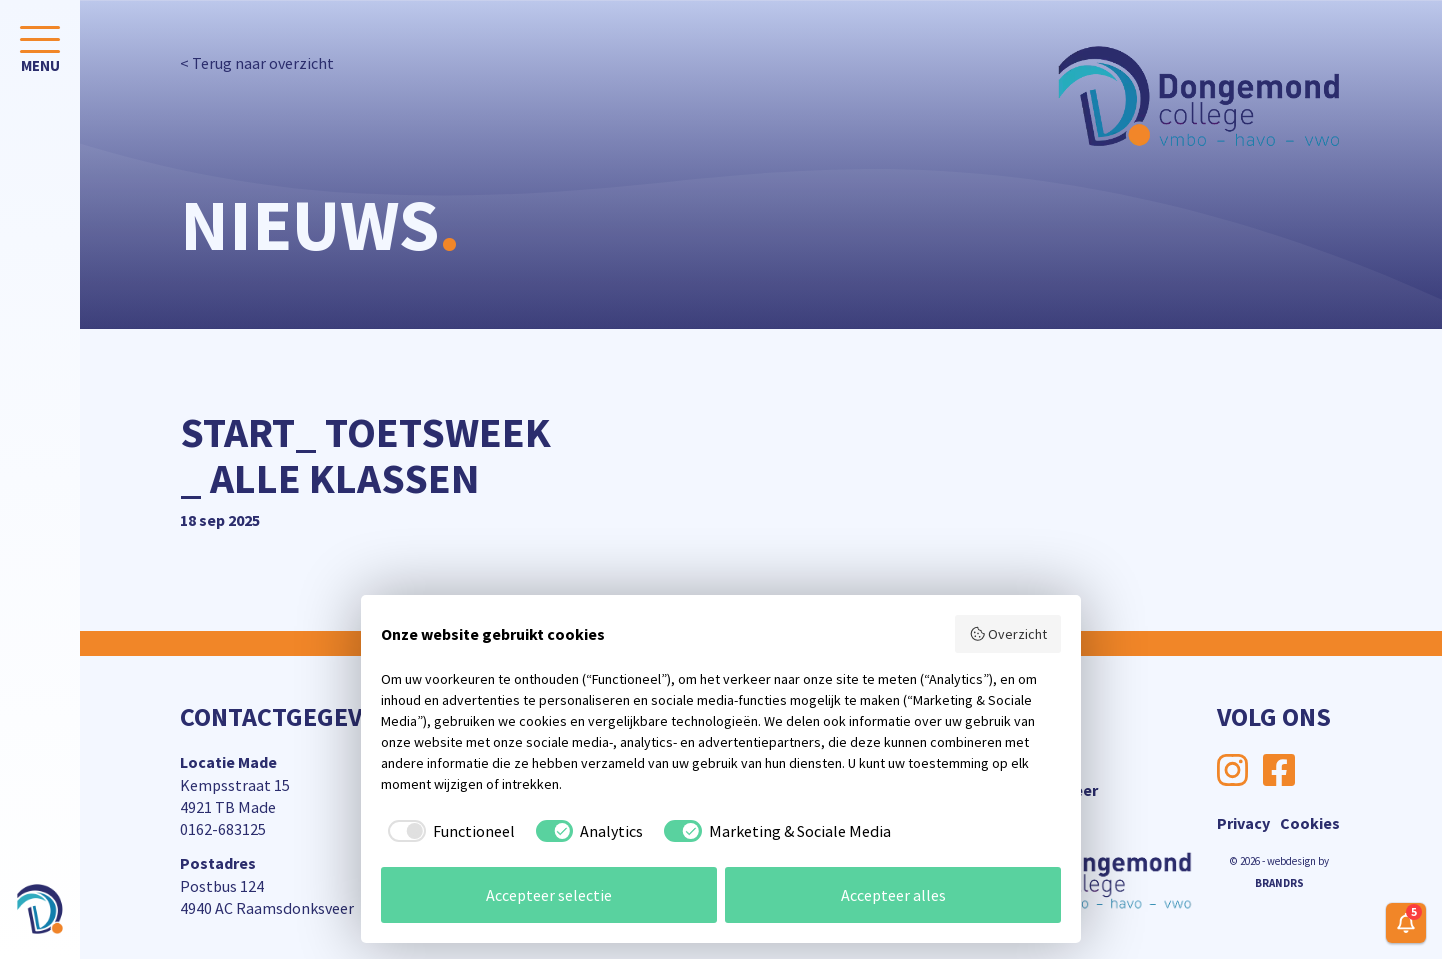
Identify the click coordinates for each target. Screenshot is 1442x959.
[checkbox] (448, 831)
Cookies (1310, 823)
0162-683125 (223, 829)
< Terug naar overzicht (257, 63)
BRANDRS (1279, 883)
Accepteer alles (893, 895)
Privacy (1243, 823)
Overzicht (1008, 634)
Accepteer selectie (549, 895)
